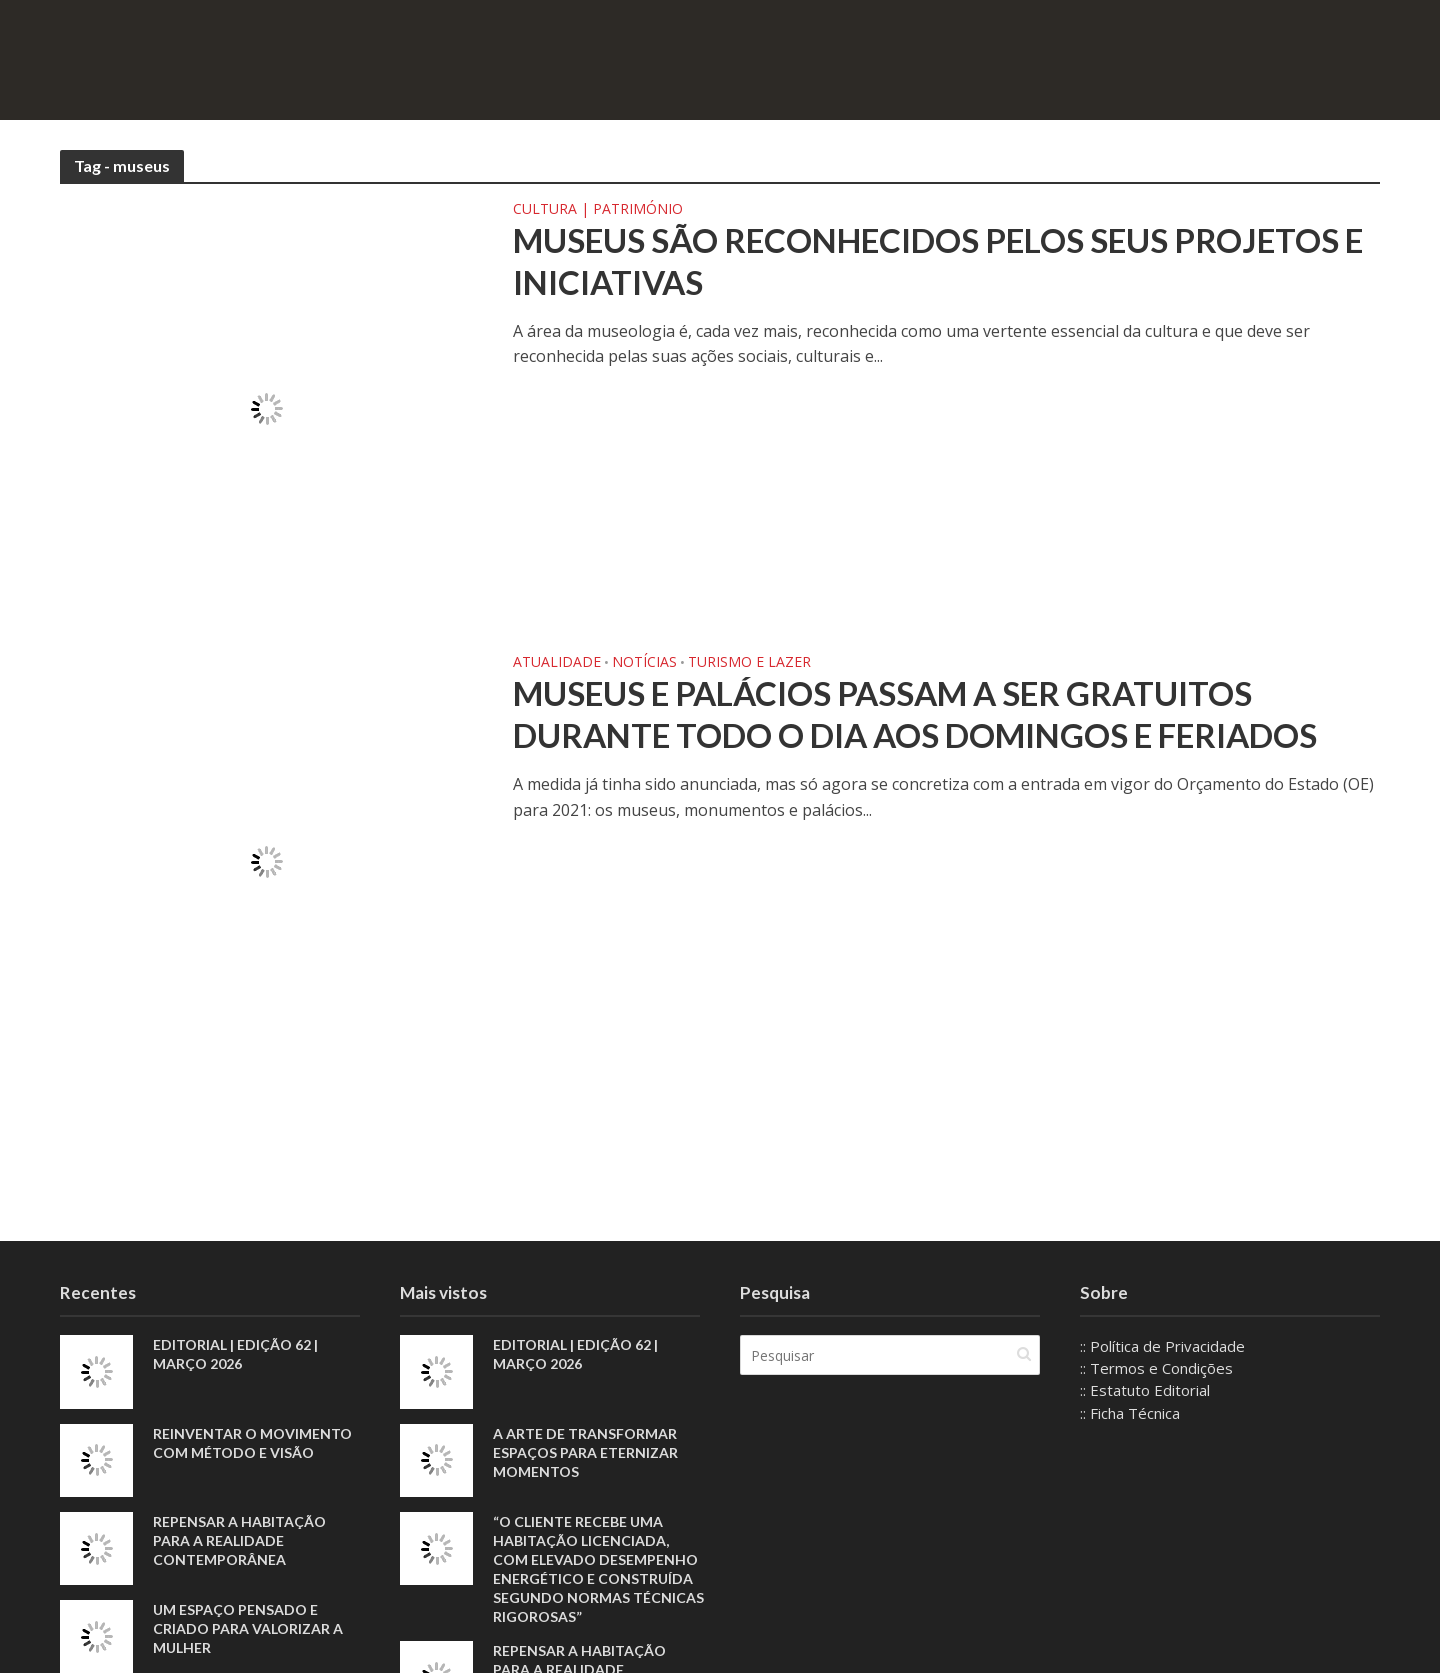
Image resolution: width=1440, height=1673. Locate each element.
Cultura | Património (598, 210)
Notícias (644, 663)
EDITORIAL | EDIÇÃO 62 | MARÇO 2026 (235, 1354)
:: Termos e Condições (1156, 1368)
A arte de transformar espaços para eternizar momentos (585, 1452)
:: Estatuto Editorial (1145, 1390)
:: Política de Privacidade (1162, 1346)
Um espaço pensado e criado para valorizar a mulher (248, 1628)
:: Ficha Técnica (1130, 1413)
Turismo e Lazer (749, 663)
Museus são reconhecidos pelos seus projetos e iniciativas (938, 261)
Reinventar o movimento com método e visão (252, 1443)
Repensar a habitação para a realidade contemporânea (239, 1540)
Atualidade (557, 663)
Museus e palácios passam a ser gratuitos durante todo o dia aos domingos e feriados (915, 714)
